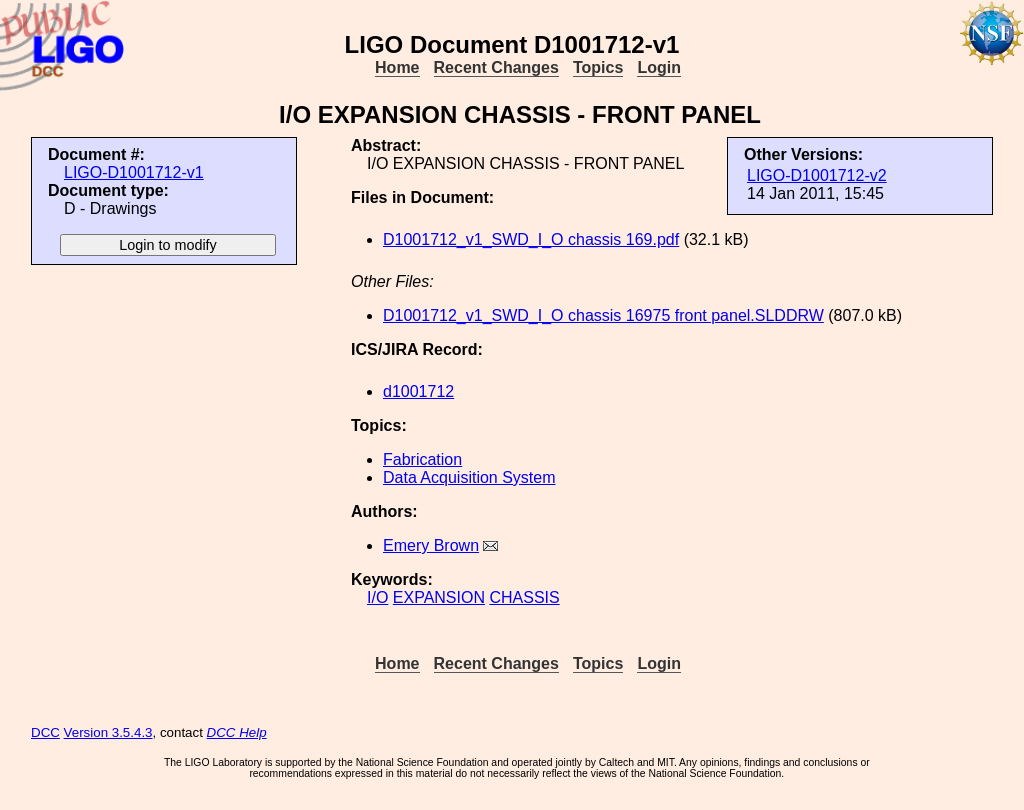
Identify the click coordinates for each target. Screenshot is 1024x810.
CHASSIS (524, 597)
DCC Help (237, 732)
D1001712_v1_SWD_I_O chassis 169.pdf (531, 239)
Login (659, 67)
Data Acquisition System (469, 477)
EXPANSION (439, 597)
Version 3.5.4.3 (108, 732)
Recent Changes (496, 67)
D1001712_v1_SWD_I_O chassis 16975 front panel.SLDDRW (603, 315)
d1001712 (418, 391)
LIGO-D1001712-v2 (817, 175)
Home (397, 67)
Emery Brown (431, 545)
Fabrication (422, 459)
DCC (45, 732)
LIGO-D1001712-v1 (134, 172)
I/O (377, 597)
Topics (598, 67)
